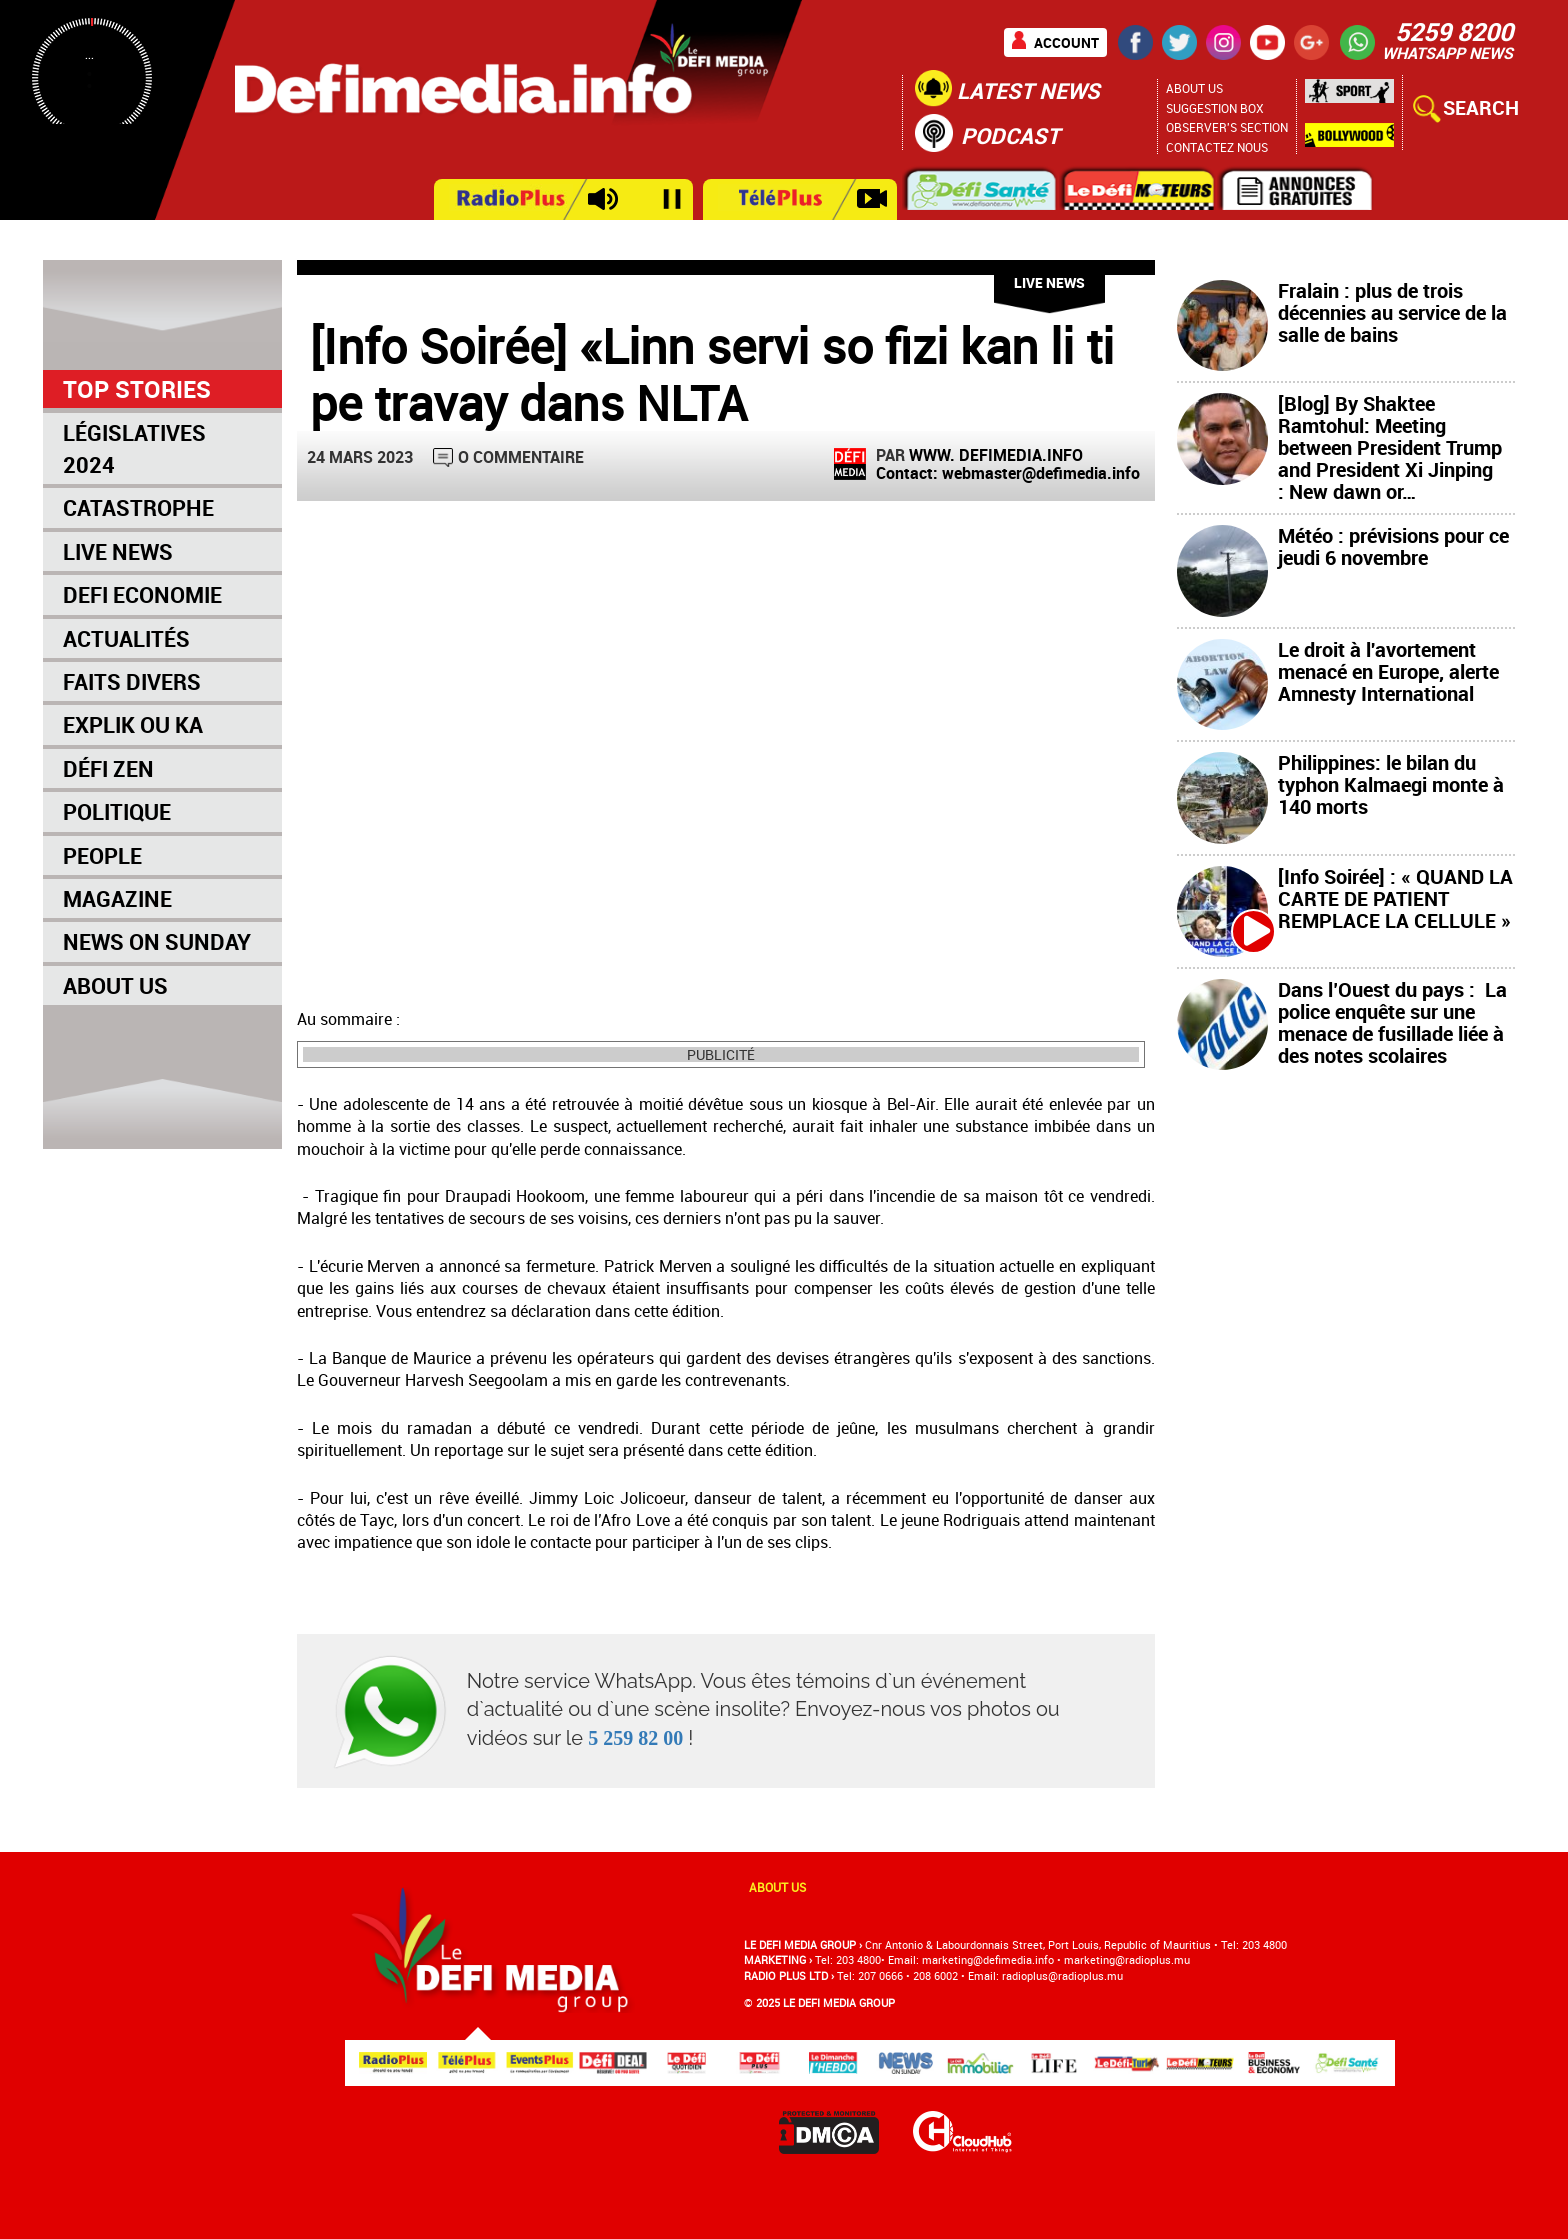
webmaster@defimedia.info (1041, 473)
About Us (1194, 88)
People (102, 855)
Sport (1349, 96)
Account (1066, 42)
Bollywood (1349, 135)
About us (777, 1887)
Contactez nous (1217, 147)
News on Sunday (157, 941)
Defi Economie (142, 594)
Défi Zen (108, 768)
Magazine (117, 898)
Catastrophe (138, 507)
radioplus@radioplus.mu (1062, 1975)
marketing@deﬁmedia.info (988, 1959)
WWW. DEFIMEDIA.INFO (996, 455)
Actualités (126, 638)
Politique (117, 811)
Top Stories (137, 389)
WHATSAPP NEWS (1447, 53)
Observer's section (1227, 127)
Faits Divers (132, 681)
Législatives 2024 (134, 448)
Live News (118, 551)
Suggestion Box (1215, 108)
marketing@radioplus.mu (1127, 1959)
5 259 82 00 (635, 1738)
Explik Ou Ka (133, 724)
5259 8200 (1454, 31)
